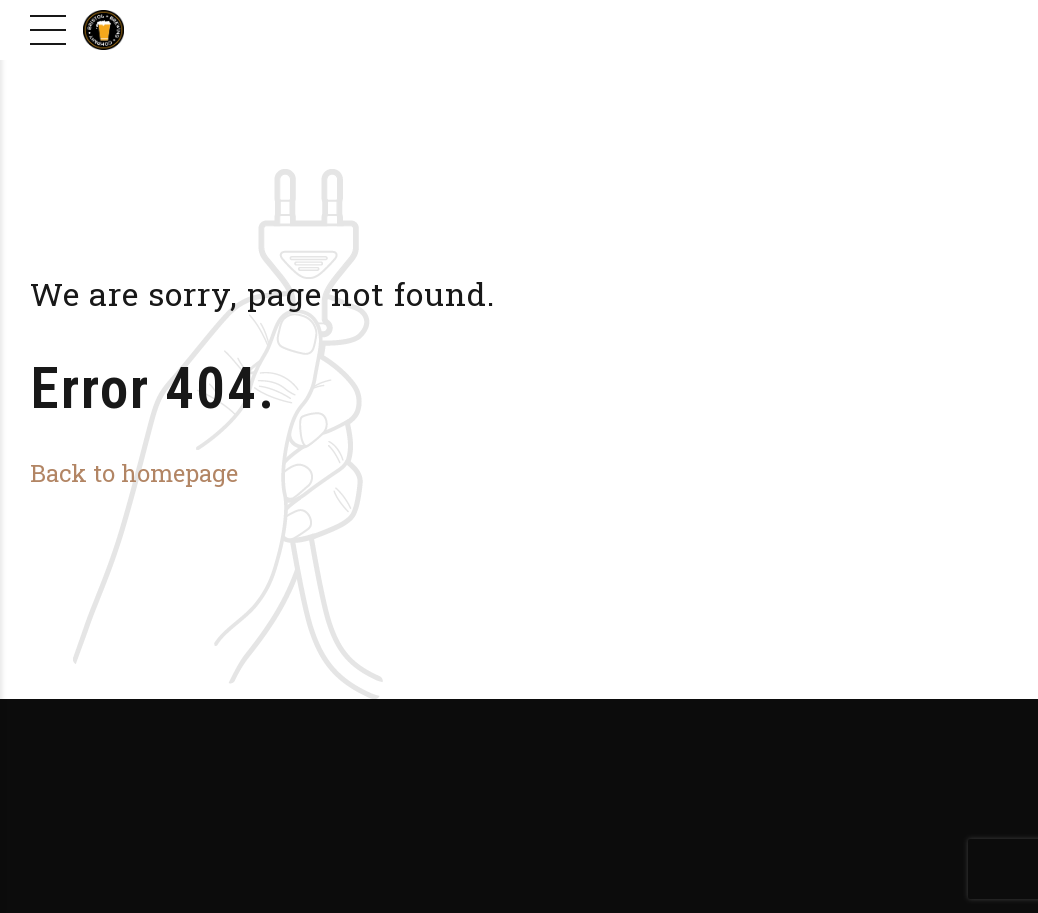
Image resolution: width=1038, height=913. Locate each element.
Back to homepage (134, 472)
